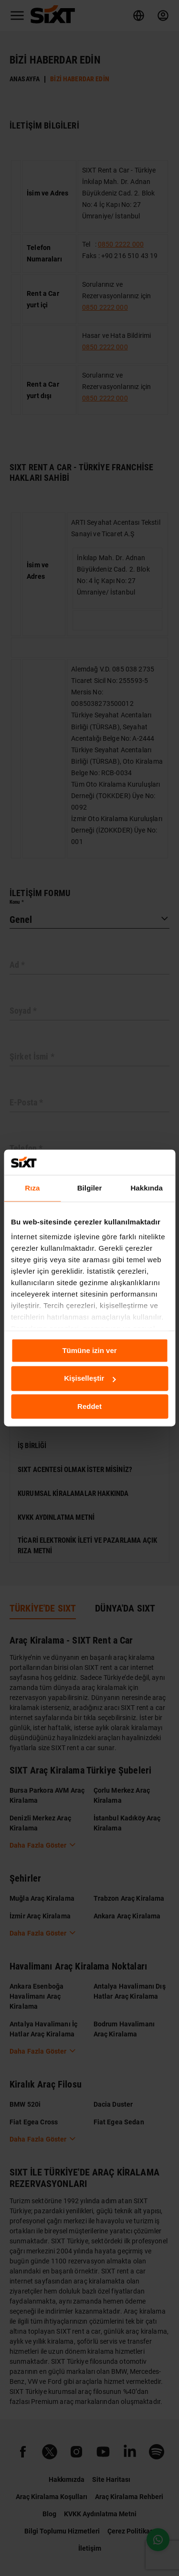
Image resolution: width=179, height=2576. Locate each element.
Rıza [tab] (32, 1188)
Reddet (89, 1406)
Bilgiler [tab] (89, 1188)
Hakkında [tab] (146, 1188)
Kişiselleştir (90, 1379)
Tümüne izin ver (89, 1350)
